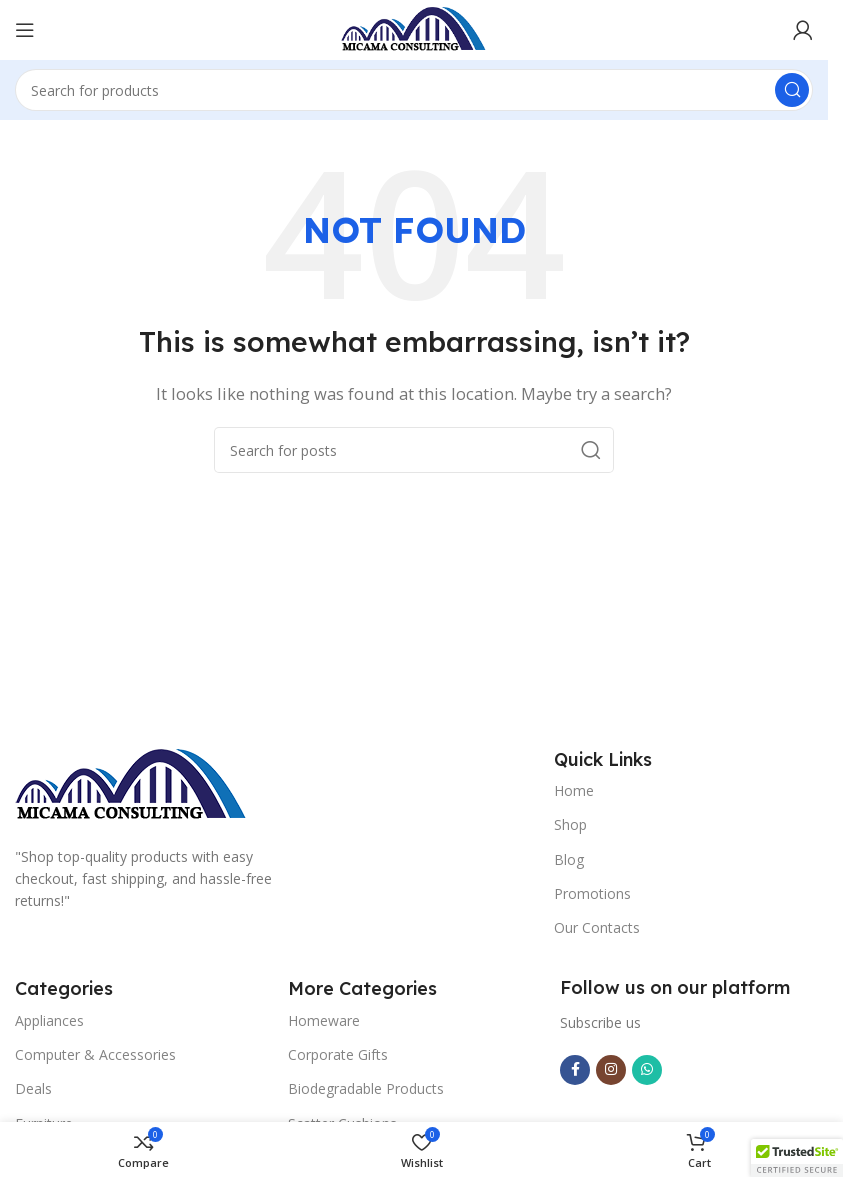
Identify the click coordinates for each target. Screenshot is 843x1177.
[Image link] (131, 784)
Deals (33, 1088)
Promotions (592, 893)
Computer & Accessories (95, 1054)
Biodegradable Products (366, 1088)
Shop (570, 824)
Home (574, 790)
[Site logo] (414, 28)
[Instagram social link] (611, 1070)
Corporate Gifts (338, 1054)
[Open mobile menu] (25, 30)
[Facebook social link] (575, 1070)
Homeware (324, 1020)
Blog (569, 859)
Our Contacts (597, 927)
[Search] (414, 90)
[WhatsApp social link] (647, 1070)
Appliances (49, 1020)
